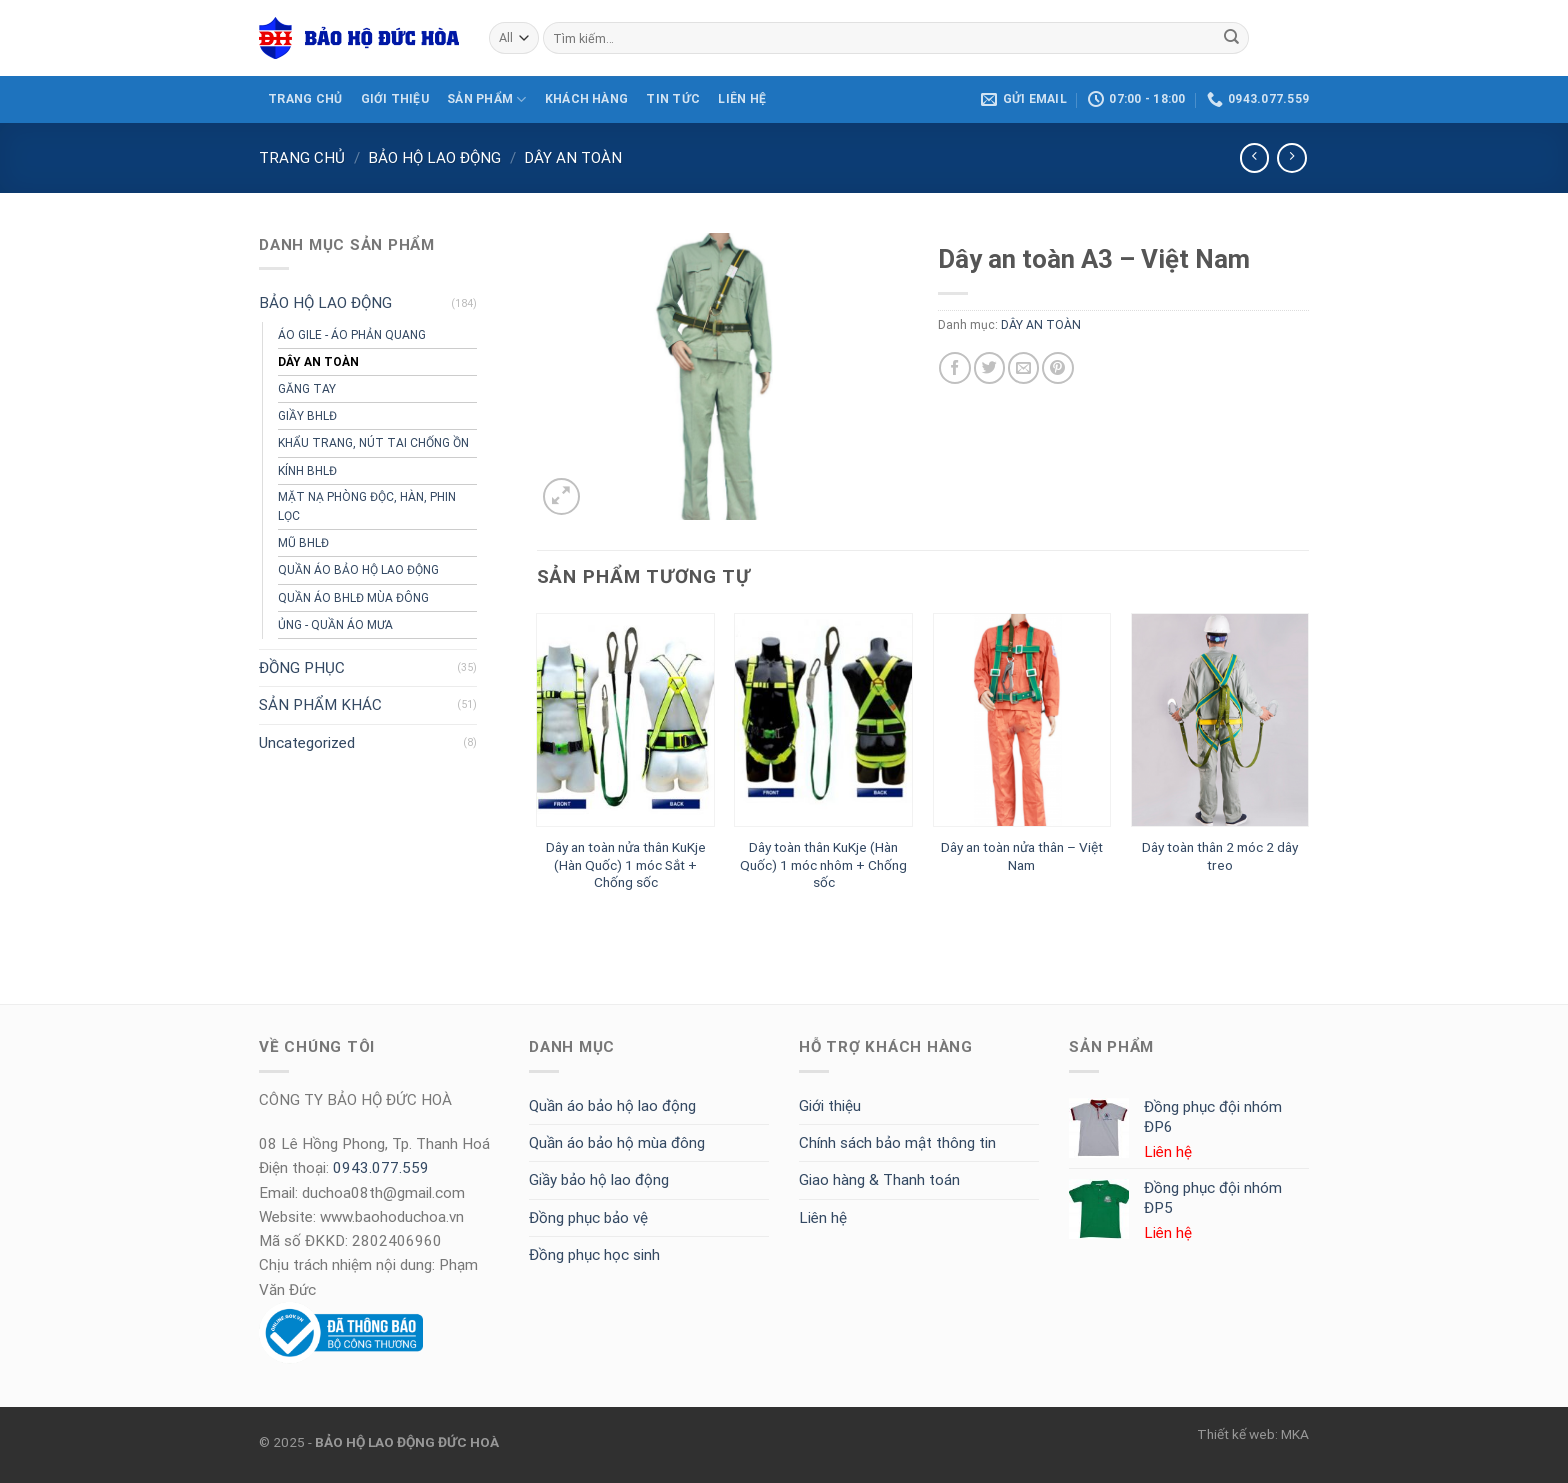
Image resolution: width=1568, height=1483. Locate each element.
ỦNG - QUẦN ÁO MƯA (335, 625)
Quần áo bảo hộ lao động (612, 1106)
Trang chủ (302, 158)
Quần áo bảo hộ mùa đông (617, 1143)
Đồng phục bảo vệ (588, 1218)
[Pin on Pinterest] (1057, 367)
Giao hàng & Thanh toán (879, 1180)
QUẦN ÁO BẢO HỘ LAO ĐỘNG (358, 570)
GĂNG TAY (307, 389)
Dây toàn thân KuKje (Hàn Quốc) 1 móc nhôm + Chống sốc (823, 865)
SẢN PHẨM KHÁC (320, 705)
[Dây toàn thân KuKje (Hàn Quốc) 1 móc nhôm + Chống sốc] (823, 720)
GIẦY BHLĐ (307, 416)
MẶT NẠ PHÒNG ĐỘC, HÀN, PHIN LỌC (367, 506)
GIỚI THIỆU (395, 99)
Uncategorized (307, 743)
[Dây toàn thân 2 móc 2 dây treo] (1220, 720)
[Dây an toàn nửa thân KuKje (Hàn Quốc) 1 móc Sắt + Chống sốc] (625, 720)
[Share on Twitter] (989, 367)
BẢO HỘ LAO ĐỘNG (434, 158)
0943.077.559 (381, 1168)
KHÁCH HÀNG (586, 99)
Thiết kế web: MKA (1253, 1434)
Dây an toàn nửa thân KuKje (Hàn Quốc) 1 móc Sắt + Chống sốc (626, 865)
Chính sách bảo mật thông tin (897, 1143)
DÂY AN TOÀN (573, 158)
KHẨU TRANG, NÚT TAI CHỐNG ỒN (373, 443)
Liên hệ (823, 1218)
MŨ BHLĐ (303, 543)
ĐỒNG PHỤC (302, 668)
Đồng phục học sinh (594, 1255)
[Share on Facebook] (954, 367)
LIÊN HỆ (742, 99)
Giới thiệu (830, 1106)
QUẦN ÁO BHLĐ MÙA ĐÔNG (353, 598)
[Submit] (1231, 38)
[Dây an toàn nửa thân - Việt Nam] (1022, 720)
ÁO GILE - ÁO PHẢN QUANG (352, 335)
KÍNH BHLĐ (307, 471)
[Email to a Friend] (1023, 367)
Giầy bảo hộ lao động (599, 1180)
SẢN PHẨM (486, 99)
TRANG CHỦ (305, 99)
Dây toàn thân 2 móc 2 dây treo (1220, 856)
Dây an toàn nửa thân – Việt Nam (1022, 856)
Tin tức (673, 99)
